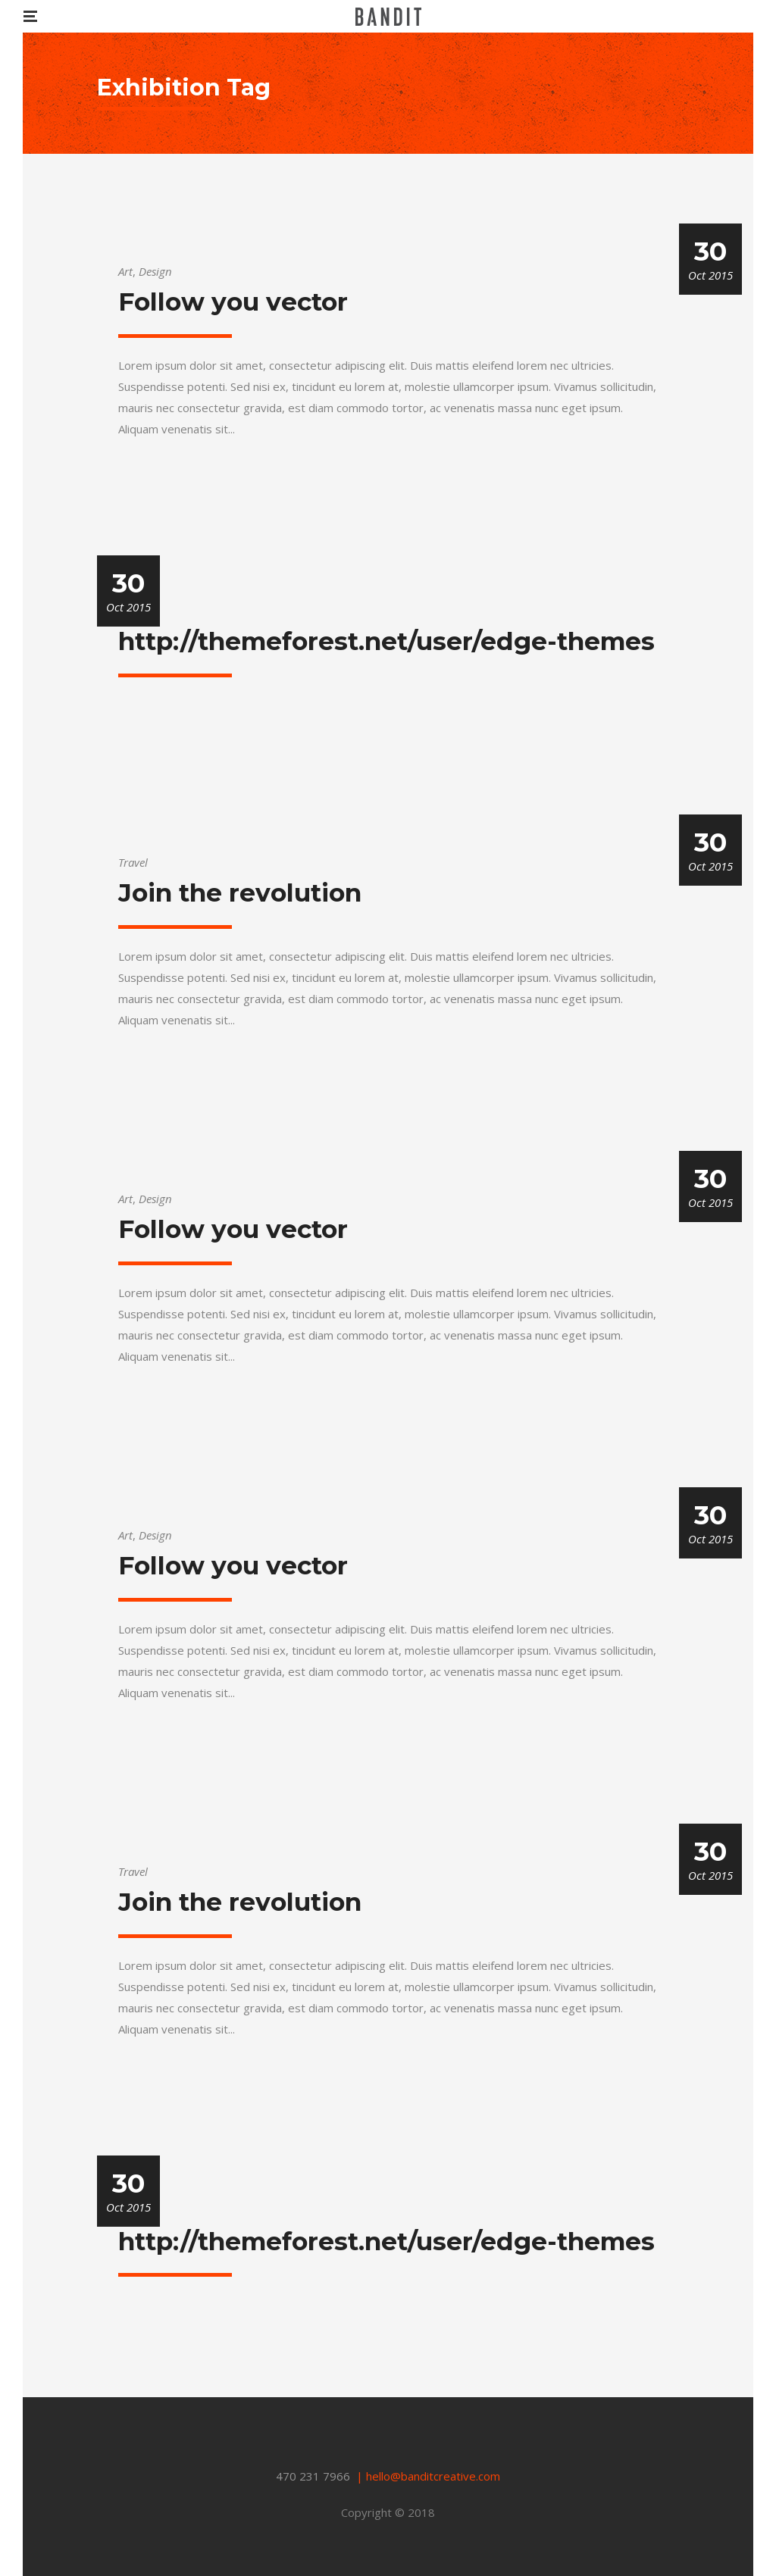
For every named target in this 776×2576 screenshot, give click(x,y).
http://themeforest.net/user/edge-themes (386, 641)
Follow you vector (233, 301)
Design (155, 271)
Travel (133, 862)
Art (125, 271)
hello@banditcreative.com (433, 2476)
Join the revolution (239, 892)
